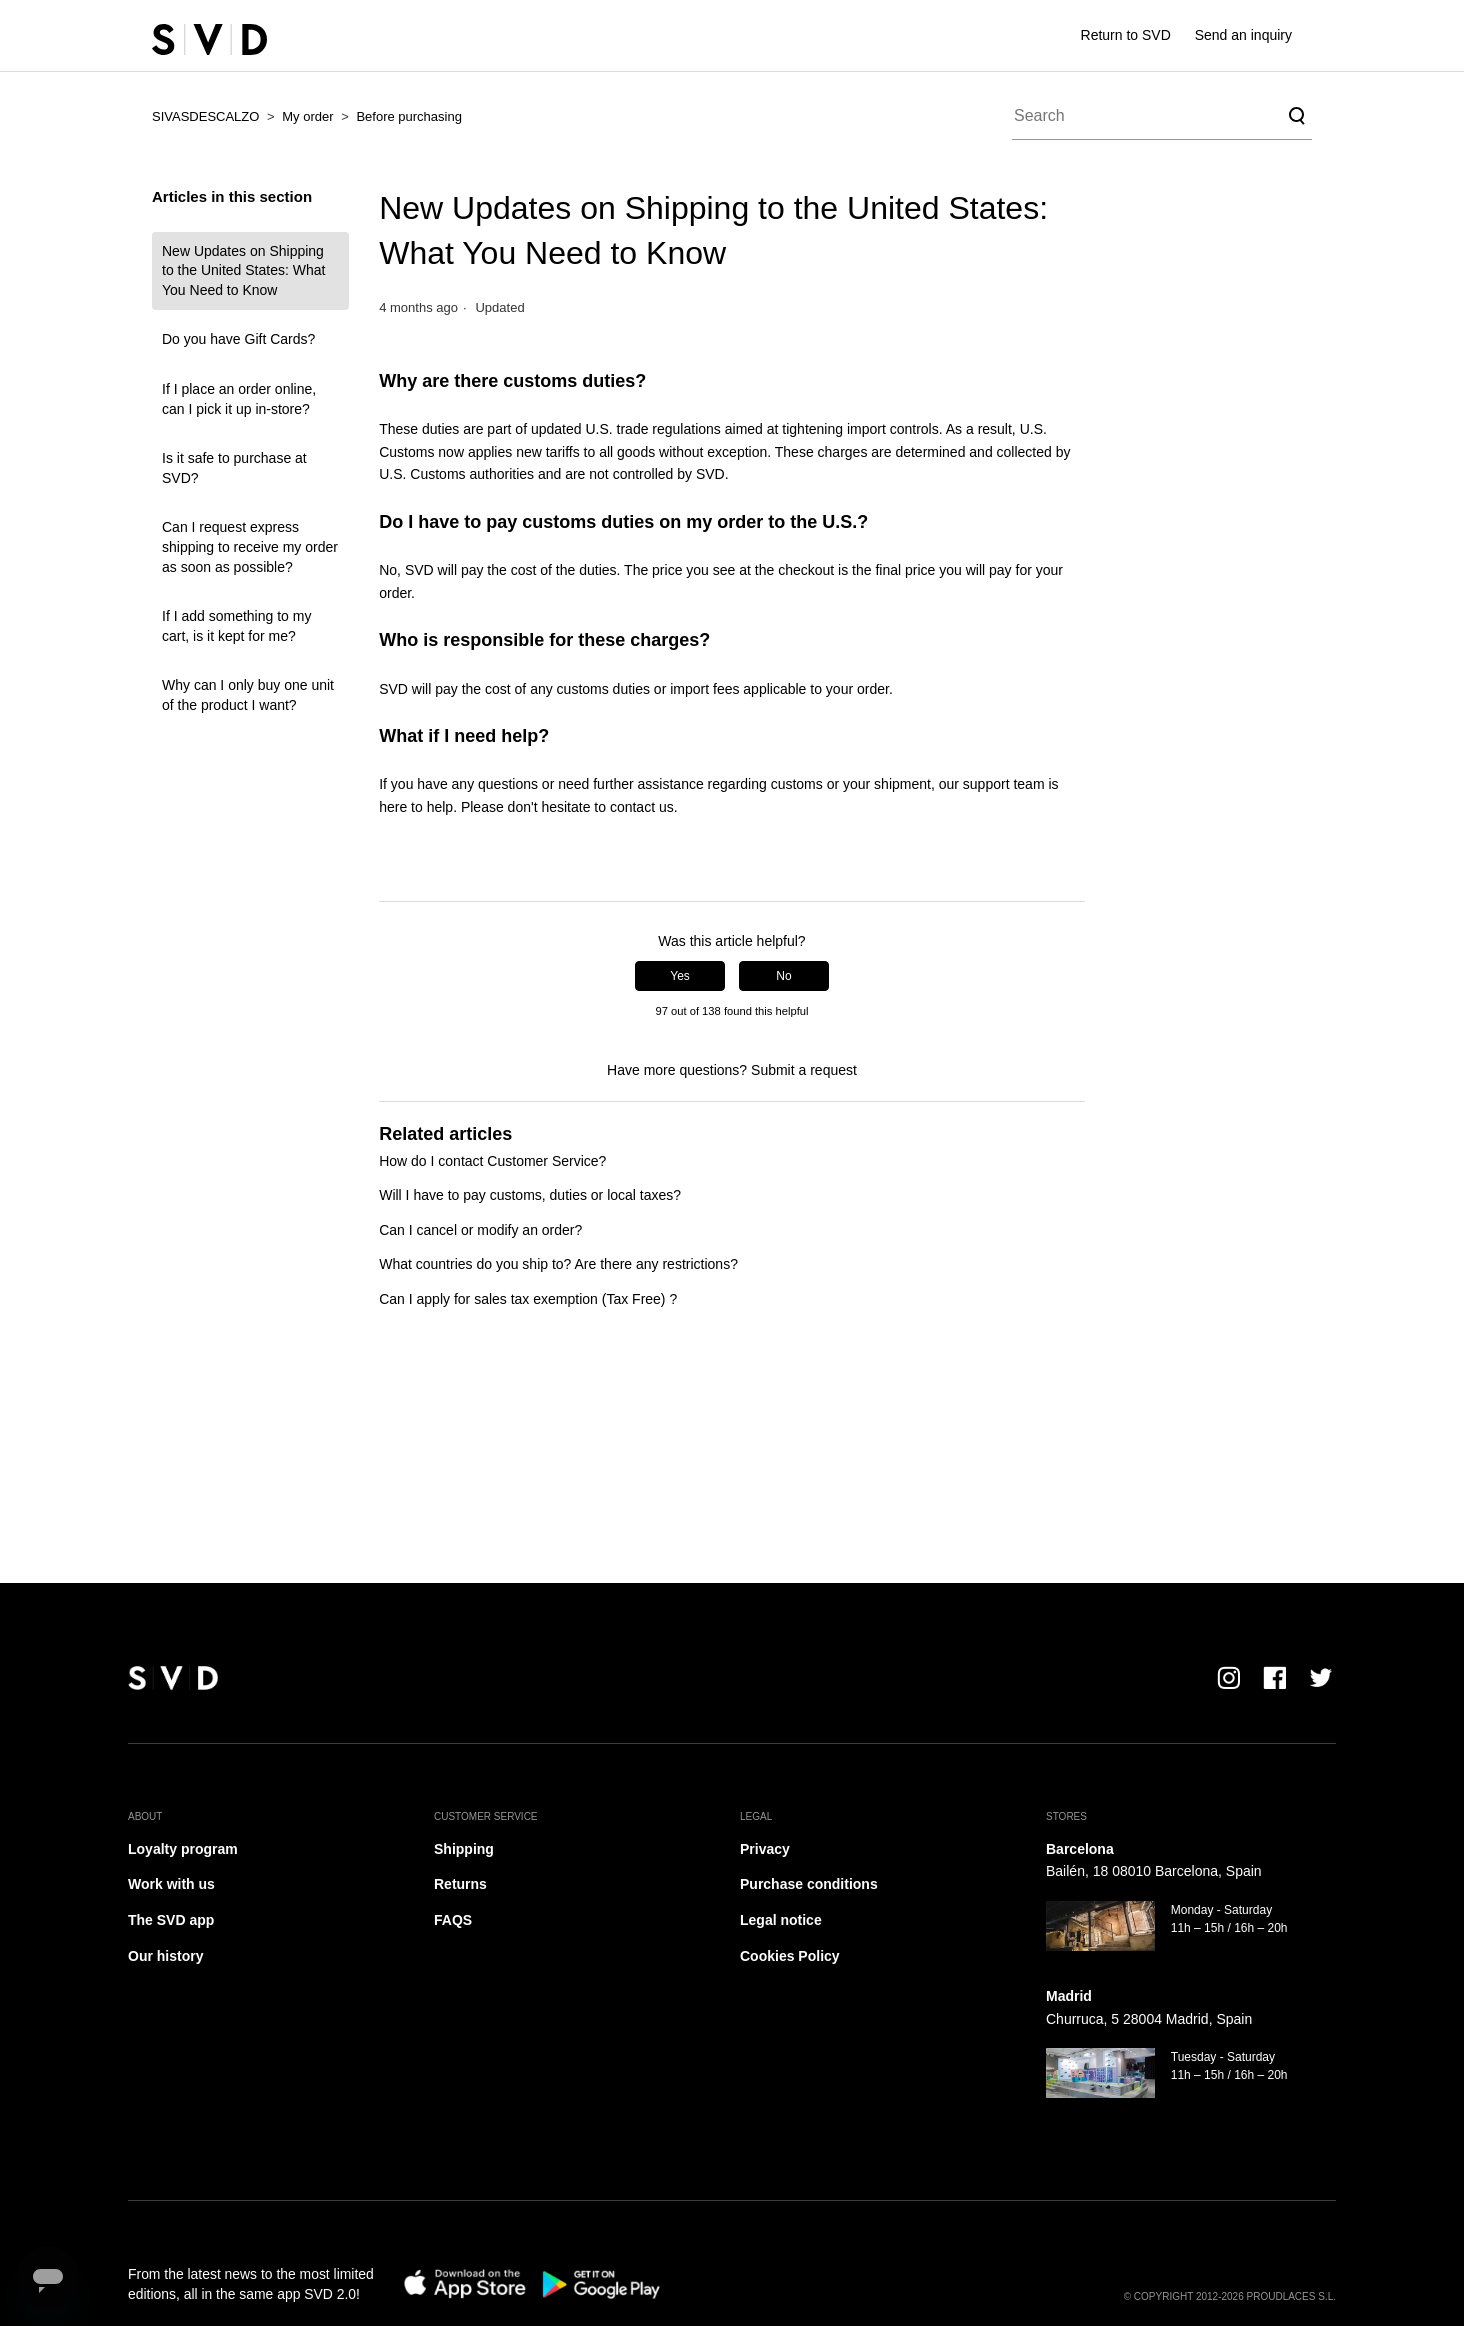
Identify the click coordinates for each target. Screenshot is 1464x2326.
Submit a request (804, 1070)
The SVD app (171, 1920)
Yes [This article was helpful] (680, 976)
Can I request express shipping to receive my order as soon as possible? (250, 546)
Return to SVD (1126, 35)
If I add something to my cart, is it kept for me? (236, 626)
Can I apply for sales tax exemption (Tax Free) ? (528, 1299)
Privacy (765, 1849)
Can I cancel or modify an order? (480, 1230)
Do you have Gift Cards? (238, 339)
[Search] (1162, 116)
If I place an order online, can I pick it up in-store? (239, 399)
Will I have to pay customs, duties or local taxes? (530, 1195)
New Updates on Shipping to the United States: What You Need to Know (243, 270)
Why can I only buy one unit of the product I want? (248, 695)
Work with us (171, 1884)
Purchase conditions (809, 1884)
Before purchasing (409, 116)
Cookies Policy (790, 1956)
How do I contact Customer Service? (492, 1161)
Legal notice (781, 1920)
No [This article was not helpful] (783, 976)
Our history (165, 1956)
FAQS (453, 1920)
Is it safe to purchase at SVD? (234, 468)
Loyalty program (183, 1849)
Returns (460, 1884)
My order (307, 116)
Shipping (464, 1849)
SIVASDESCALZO (205, 116)
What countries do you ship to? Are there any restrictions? (558, 1264)
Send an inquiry (1243, 35)
